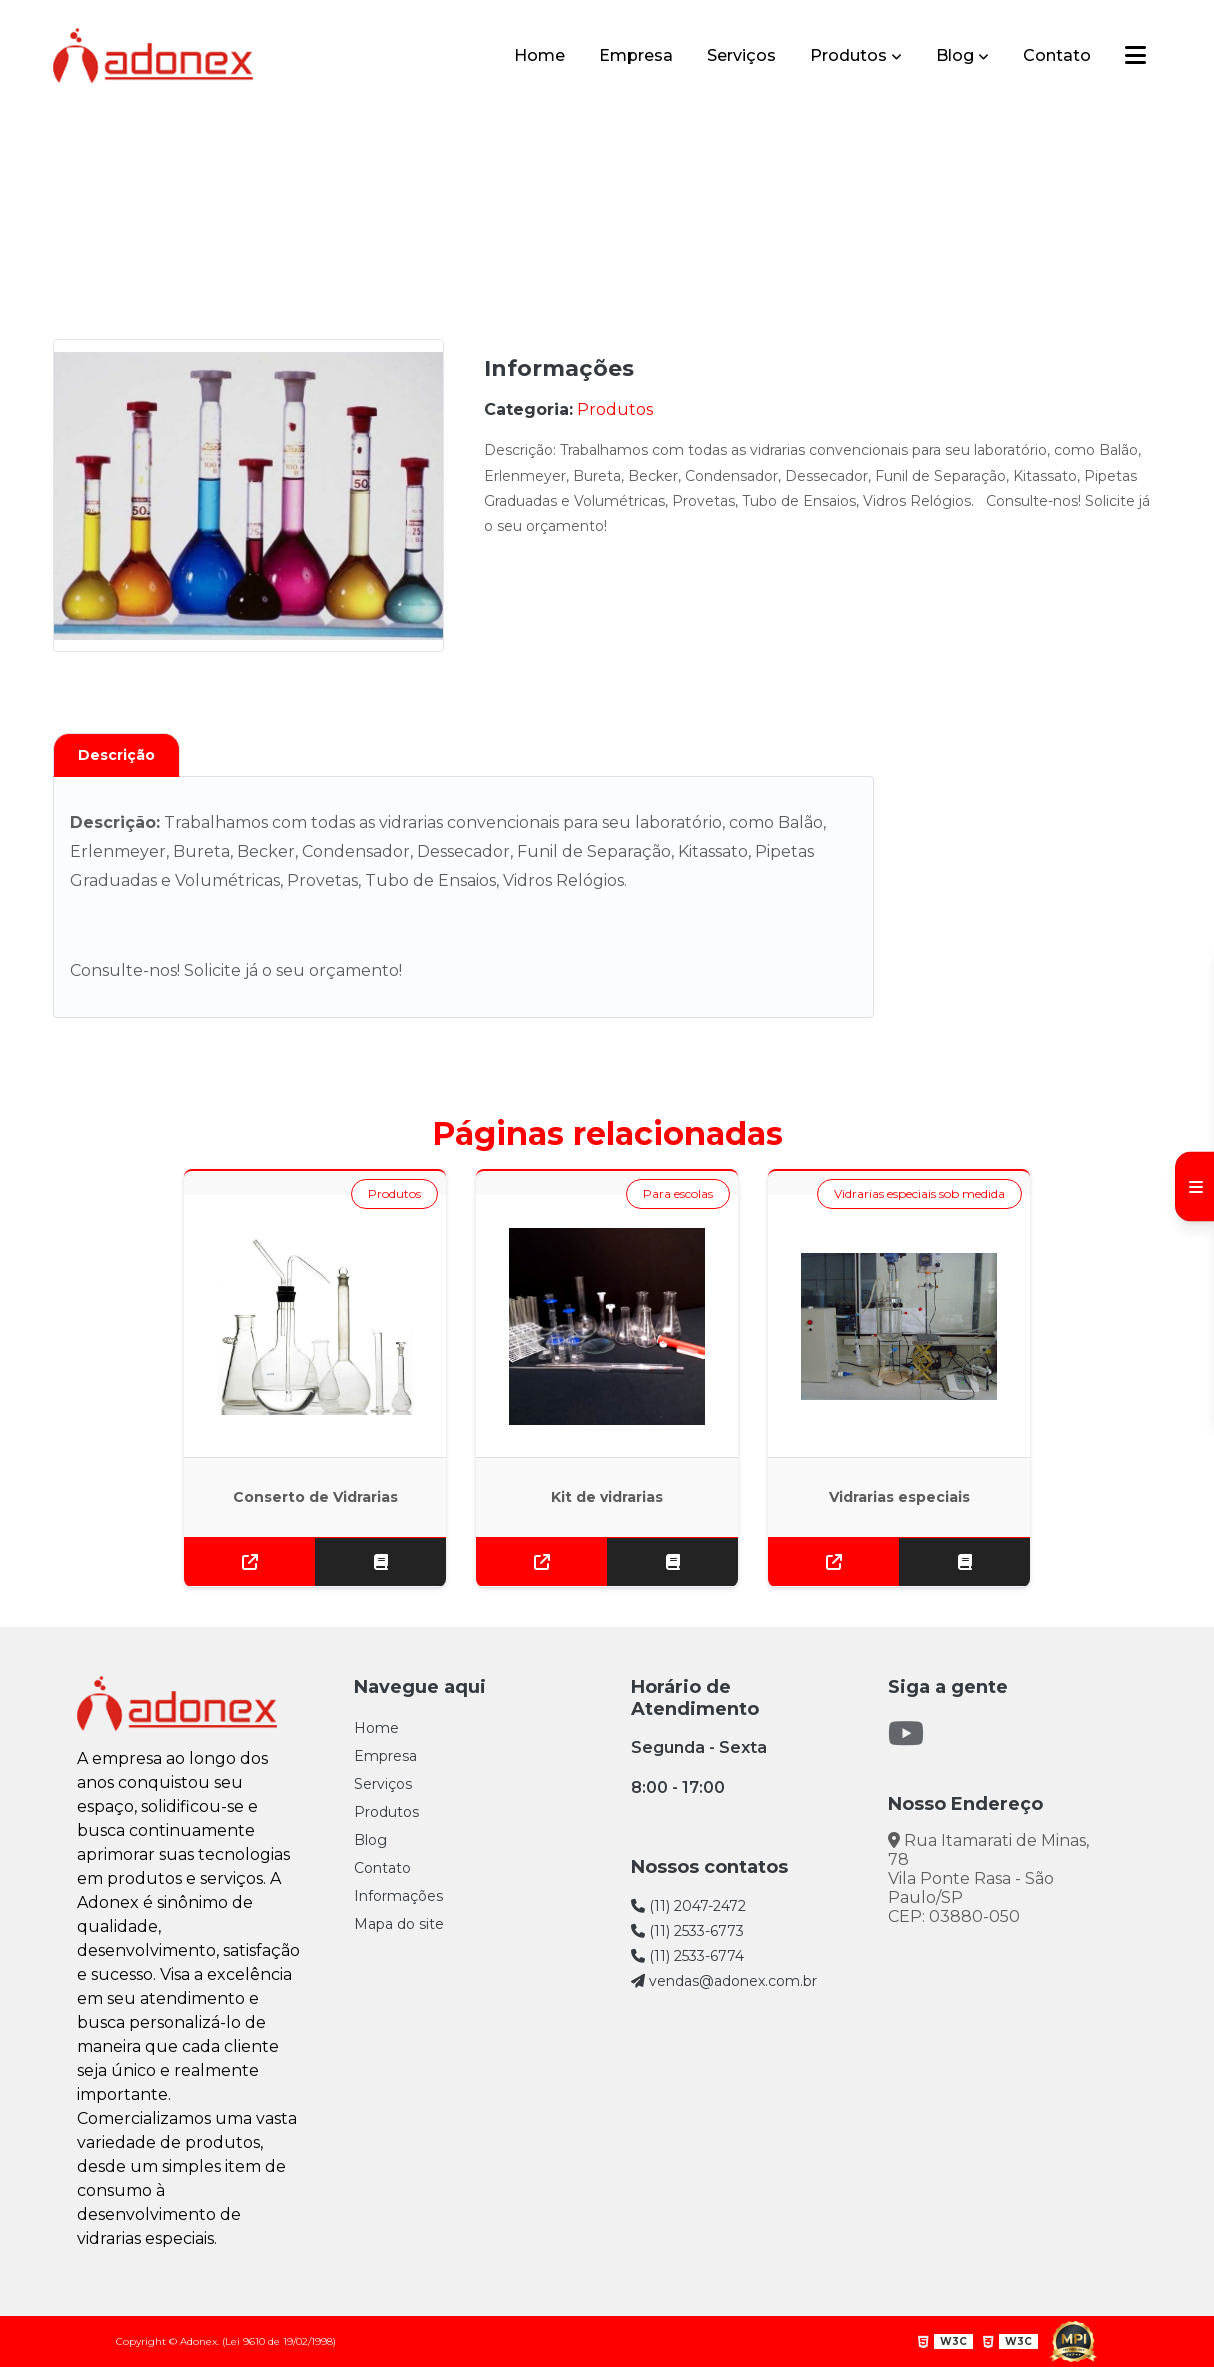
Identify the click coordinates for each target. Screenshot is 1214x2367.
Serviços (741, 55)
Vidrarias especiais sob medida (919, 1193)
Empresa (636, 55)
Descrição (116, 755)
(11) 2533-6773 (687, 1931)
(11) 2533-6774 (687, 1956)
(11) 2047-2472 (688, 1906)
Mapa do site (399, 1924)
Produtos (848, 55)
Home (539, 55)
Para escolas (678, 1193)
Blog (955, 55)
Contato (1057, 55)
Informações (398, 1896)
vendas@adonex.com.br (724, 1981)
